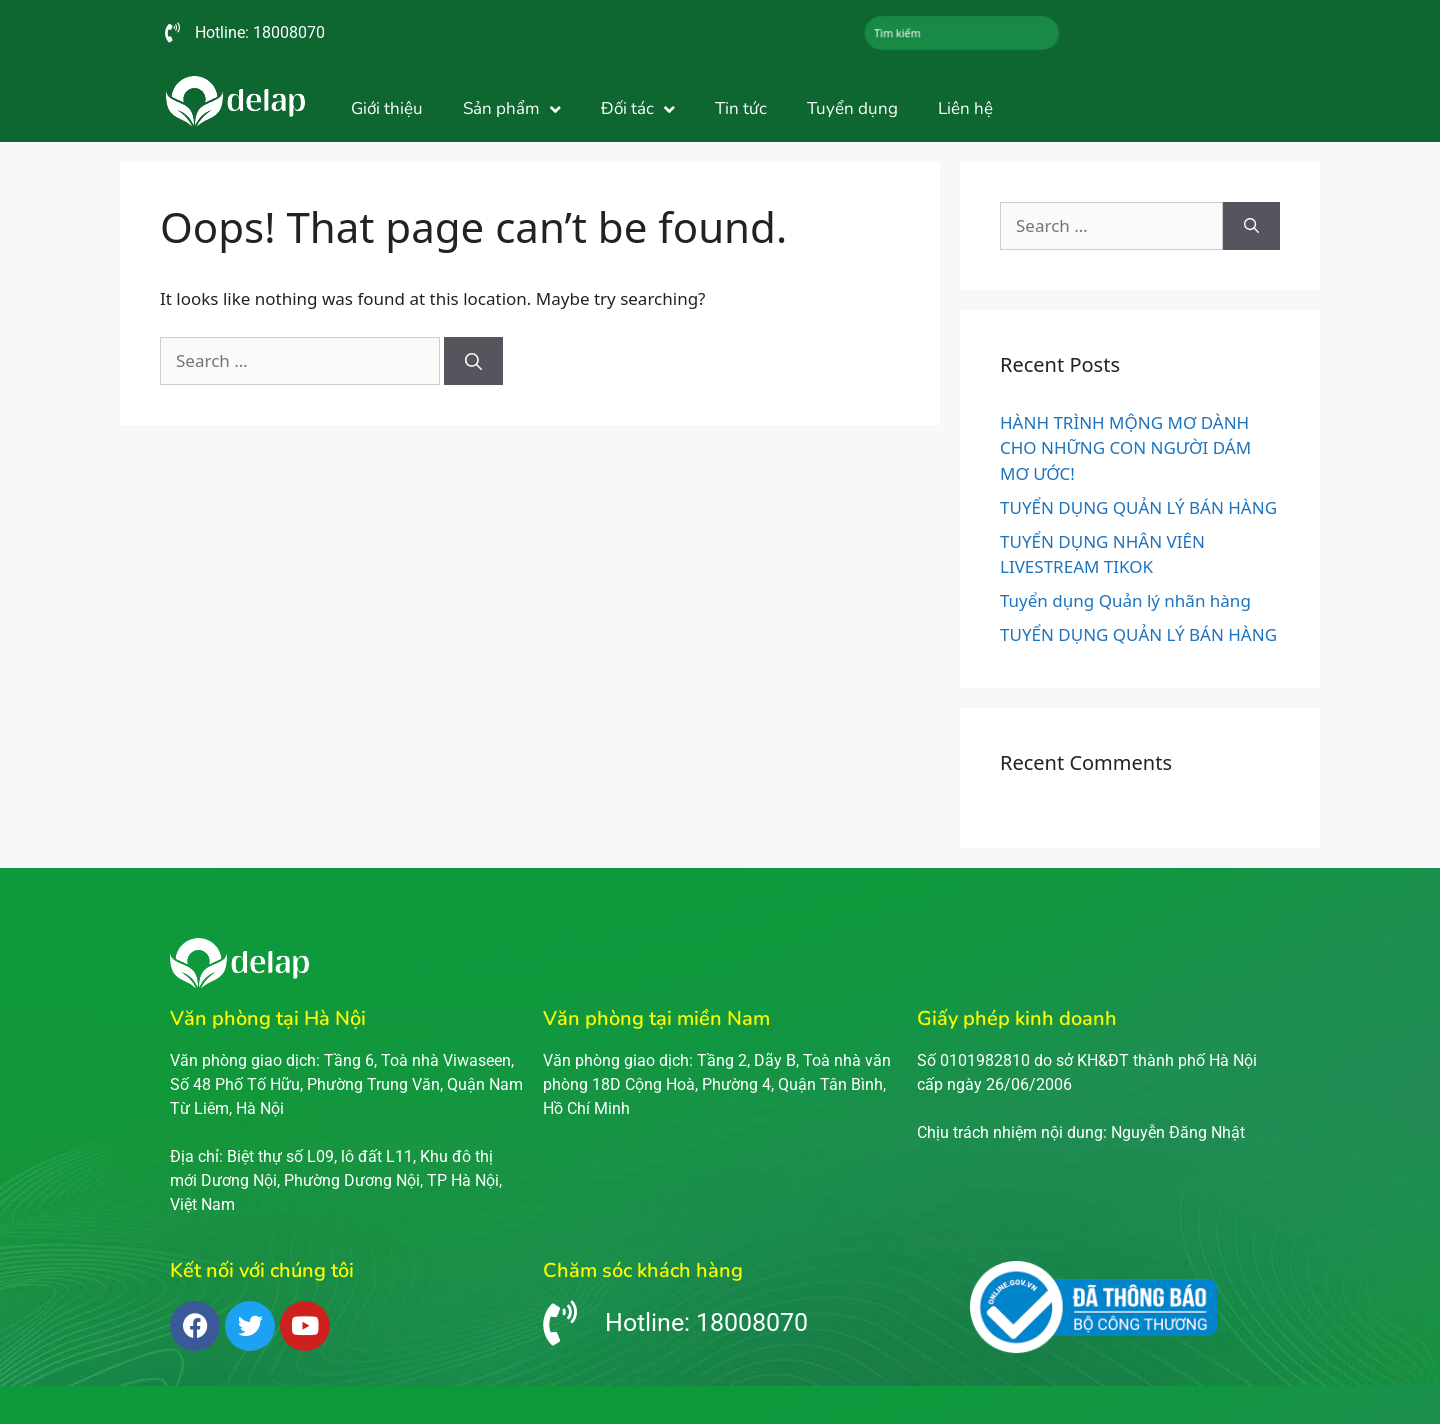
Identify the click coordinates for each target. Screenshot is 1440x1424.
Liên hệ (965, 108)
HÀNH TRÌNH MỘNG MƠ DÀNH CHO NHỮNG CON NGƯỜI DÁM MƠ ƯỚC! (1125, 448)
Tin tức (741, 108)
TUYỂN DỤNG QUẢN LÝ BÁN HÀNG (1138, 507)
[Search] (473, 361)
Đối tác (638, 109)
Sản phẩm (512, 109)
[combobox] (962, 33)
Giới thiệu (387, 108)
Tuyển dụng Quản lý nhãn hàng (1125, 600)
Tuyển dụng (852, 108)
